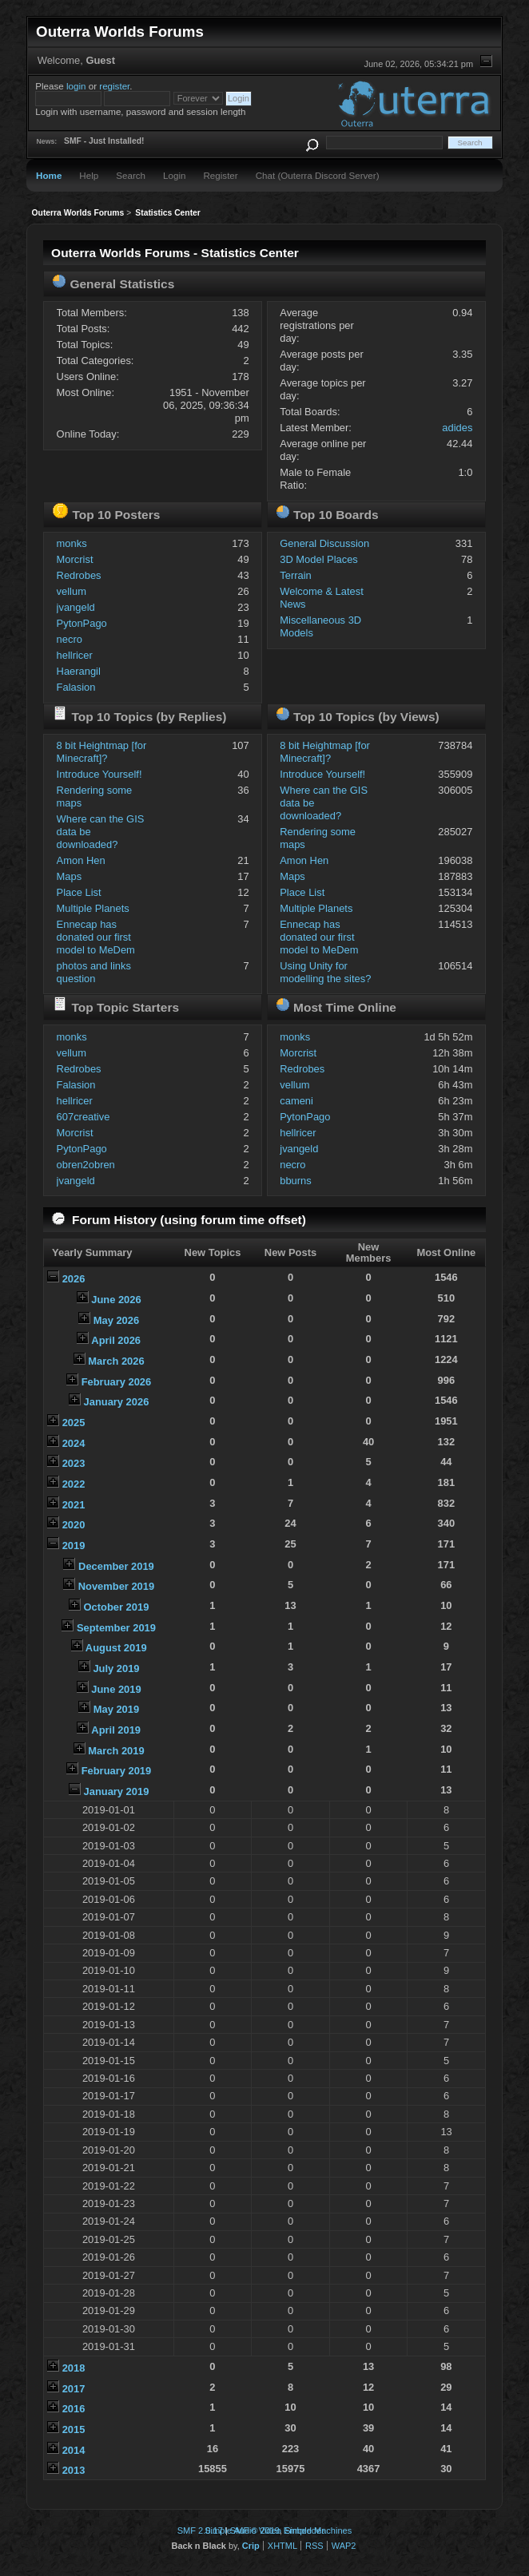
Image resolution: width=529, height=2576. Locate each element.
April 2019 (116, 1730)
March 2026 (116, 1361)
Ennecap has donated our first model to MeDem (96, 937)
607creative (83, 1117)
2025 (74, 1423)
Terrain (295, 575)
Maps (69, 876)
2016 (74, 2409)
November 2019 (116, 1586)
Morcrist (75, 559)
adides (457, 428)
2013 (74, 2470)
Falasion (76, 687)
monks (72, 543)
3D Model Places (319, 559)
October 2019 (116, 1607)
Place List (79, 892)
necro (69, 639)
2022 (74, 1484)
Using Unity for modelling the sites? (325, 972)
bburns (295, 1181)
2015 (74, 2429)
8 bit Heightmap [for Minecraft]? (102, 751)
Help (88, 175)
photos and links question (94, 972)
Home (49, 175)
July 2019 (116, 1668)
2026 (74, 1279)
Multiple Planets (93, 908)
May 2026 (116, 1320)
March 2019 (116, 1751)
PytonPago (82, 623)
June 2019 (116, 1689)
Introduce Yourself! (99, 774)
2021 (74, 1505)
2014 (74, 2450)
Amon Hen (81, 860)
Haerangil (79, 671)
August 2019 (116, 1648)
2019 (74, 1546)
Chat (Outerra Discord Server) (318, 175)
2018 (74, 2368)
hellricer (75, 655)
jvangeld (76, 607)
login (76, 86)
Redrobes (79, 575)
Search (130, 175)
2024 (74, 1443)
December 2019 (116, 1566)
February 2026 (117, 1382)
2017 (74, 2389)
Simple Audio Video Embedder (264, 2530)
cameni (296, 1101)
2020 (74, 1525)
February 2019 (117, 1771)
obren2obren (86, 1165)
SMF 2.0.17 (200, 2530)
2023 (74, 1463)
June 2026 (116, 1300)
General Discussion (324, 543)
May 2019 (116, 1709)
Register (220, 175)
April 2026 (116, 1340)
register (114, 86)
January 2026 (116, 1402)
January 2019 (116, 1791)
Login (174, 175)
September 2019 (116, 1628)
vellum (71, 591)
